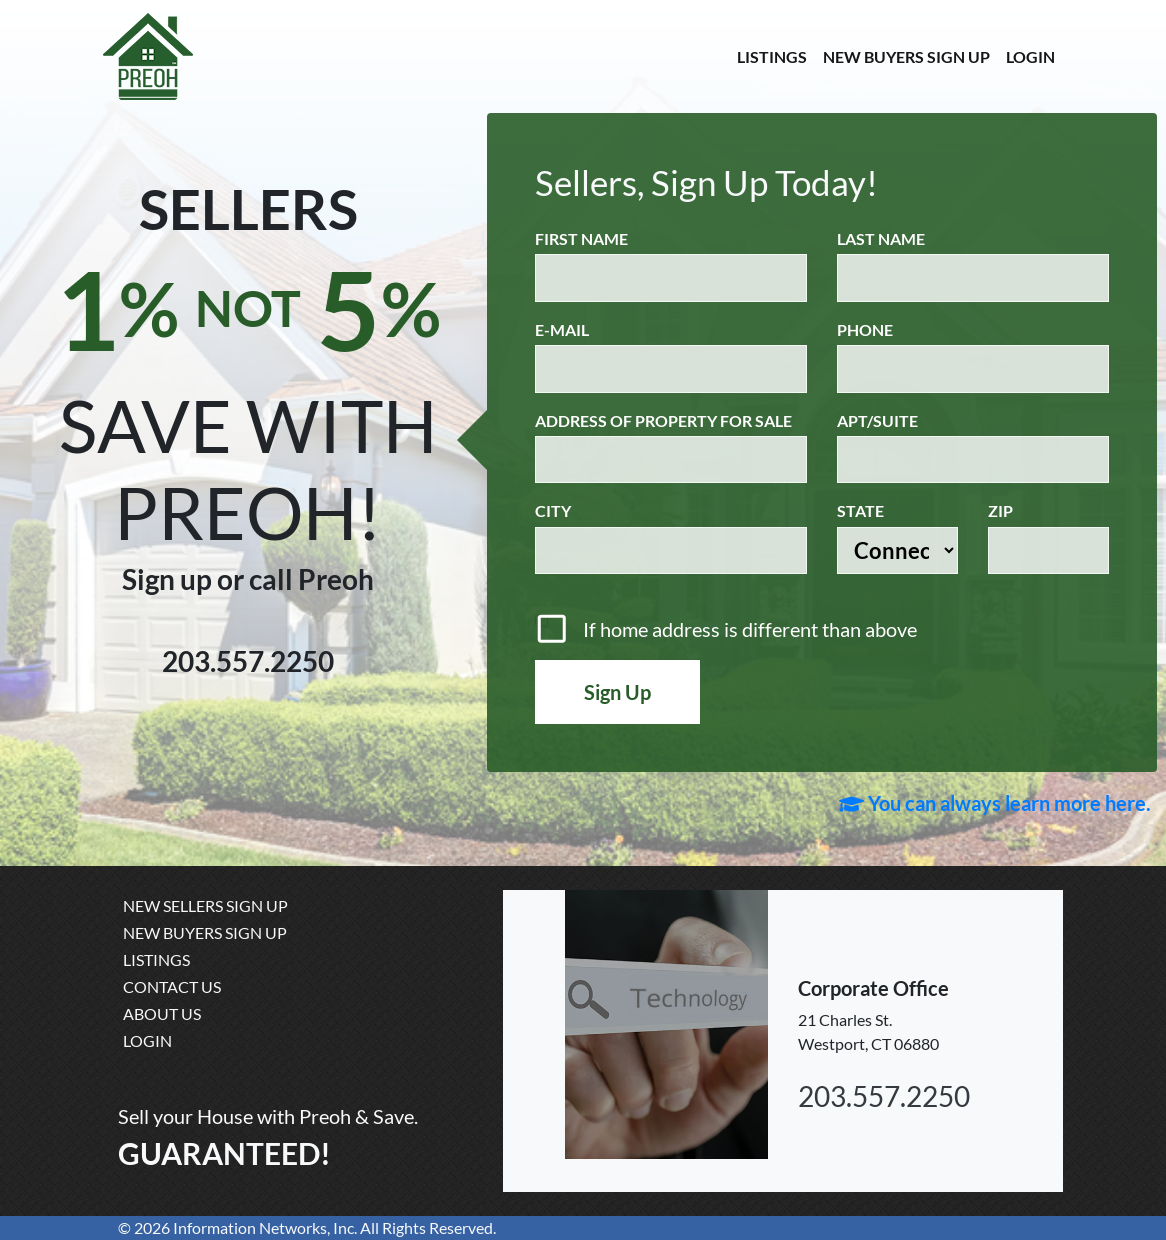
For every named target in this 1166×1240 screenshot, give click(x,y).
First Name (581, 238)
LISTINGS (772, 56)
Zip (1000, 510)
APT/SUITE (877, 420)
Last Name (881, 238)
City (553, 510)
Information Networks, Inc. (265, 1227)
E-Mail (562, 329)
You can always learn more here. (995, 803)
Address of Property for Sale (663, 420)
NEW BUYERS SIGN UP (906, 56)
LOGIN (1030, 56)
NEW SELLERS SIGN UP (205, 905)
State (860, 510)
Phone (865, 329)
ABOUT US (162, 1013)
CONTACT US (172, 986)
